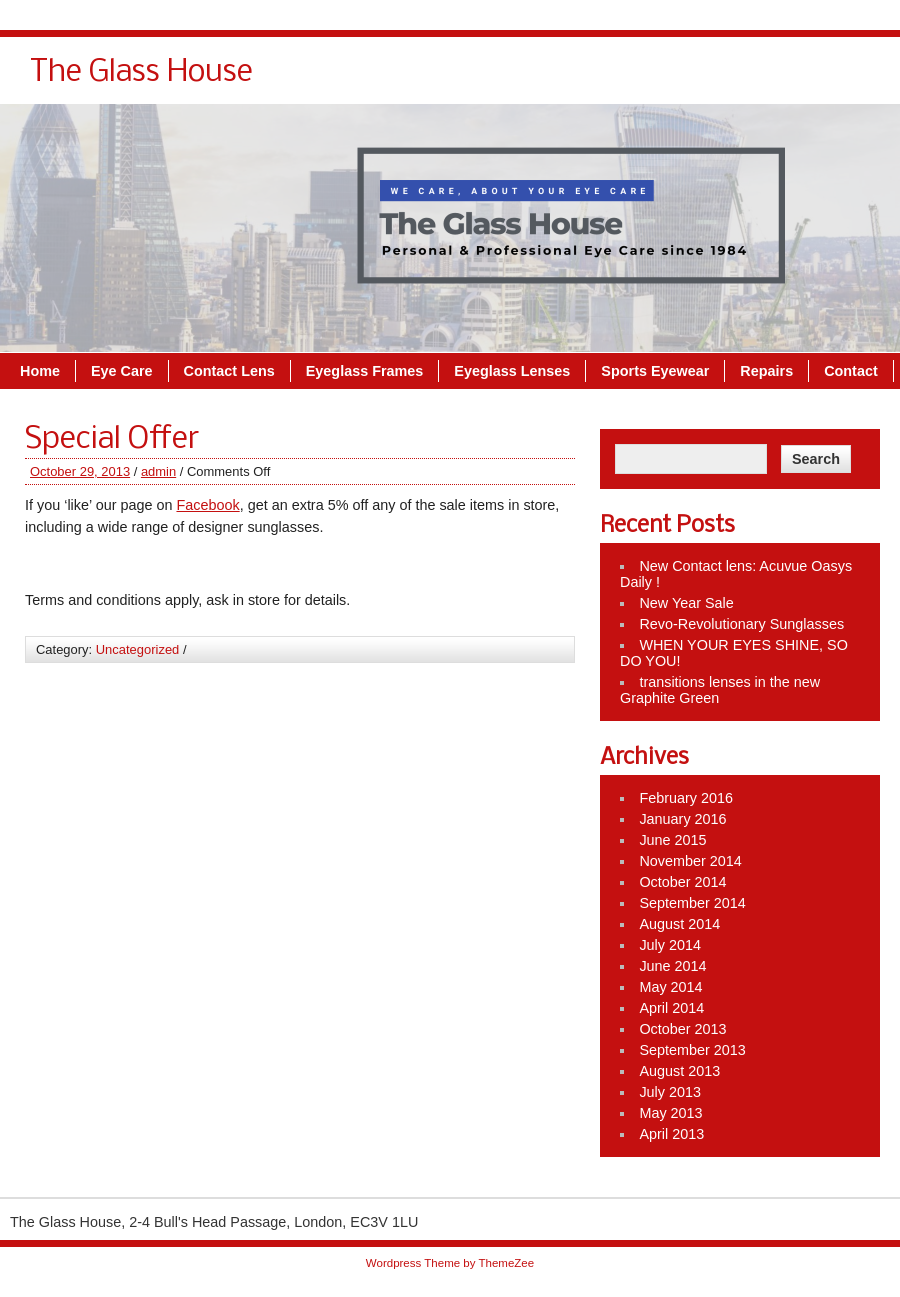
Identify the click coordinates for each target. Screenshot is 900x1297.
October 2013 (682, 1029)
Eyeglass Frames (365, 371)
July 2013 (670, 1092)
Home (40, 371)
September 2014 (692, 903)
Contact (851, 371)
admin (158, 471)
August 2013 (679, 1071)
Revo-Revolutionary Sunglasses (741, 624)
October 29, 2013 (80, 471)
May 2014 (670, 987)
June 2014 (672, 966)
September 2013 (692, 1050)
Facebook (207, 505)
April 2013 (671, 1134)
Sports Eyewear (655, 371)
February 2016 (686, 798)
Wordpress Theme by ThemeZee (450, 1263)
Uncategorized (138, 649)
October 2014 (682, 882)
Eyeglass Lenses (512, 371)
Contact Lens (229, 371)
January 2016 (682, 819)
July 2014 (670, 945)
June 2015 (672, 840)
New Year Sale (686, 603)
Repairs (766, 371)
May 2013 (670, 1113)
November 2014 (690, 861)
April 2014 (671, 1008)
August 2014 (679, 924)
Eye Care (122, 371)
